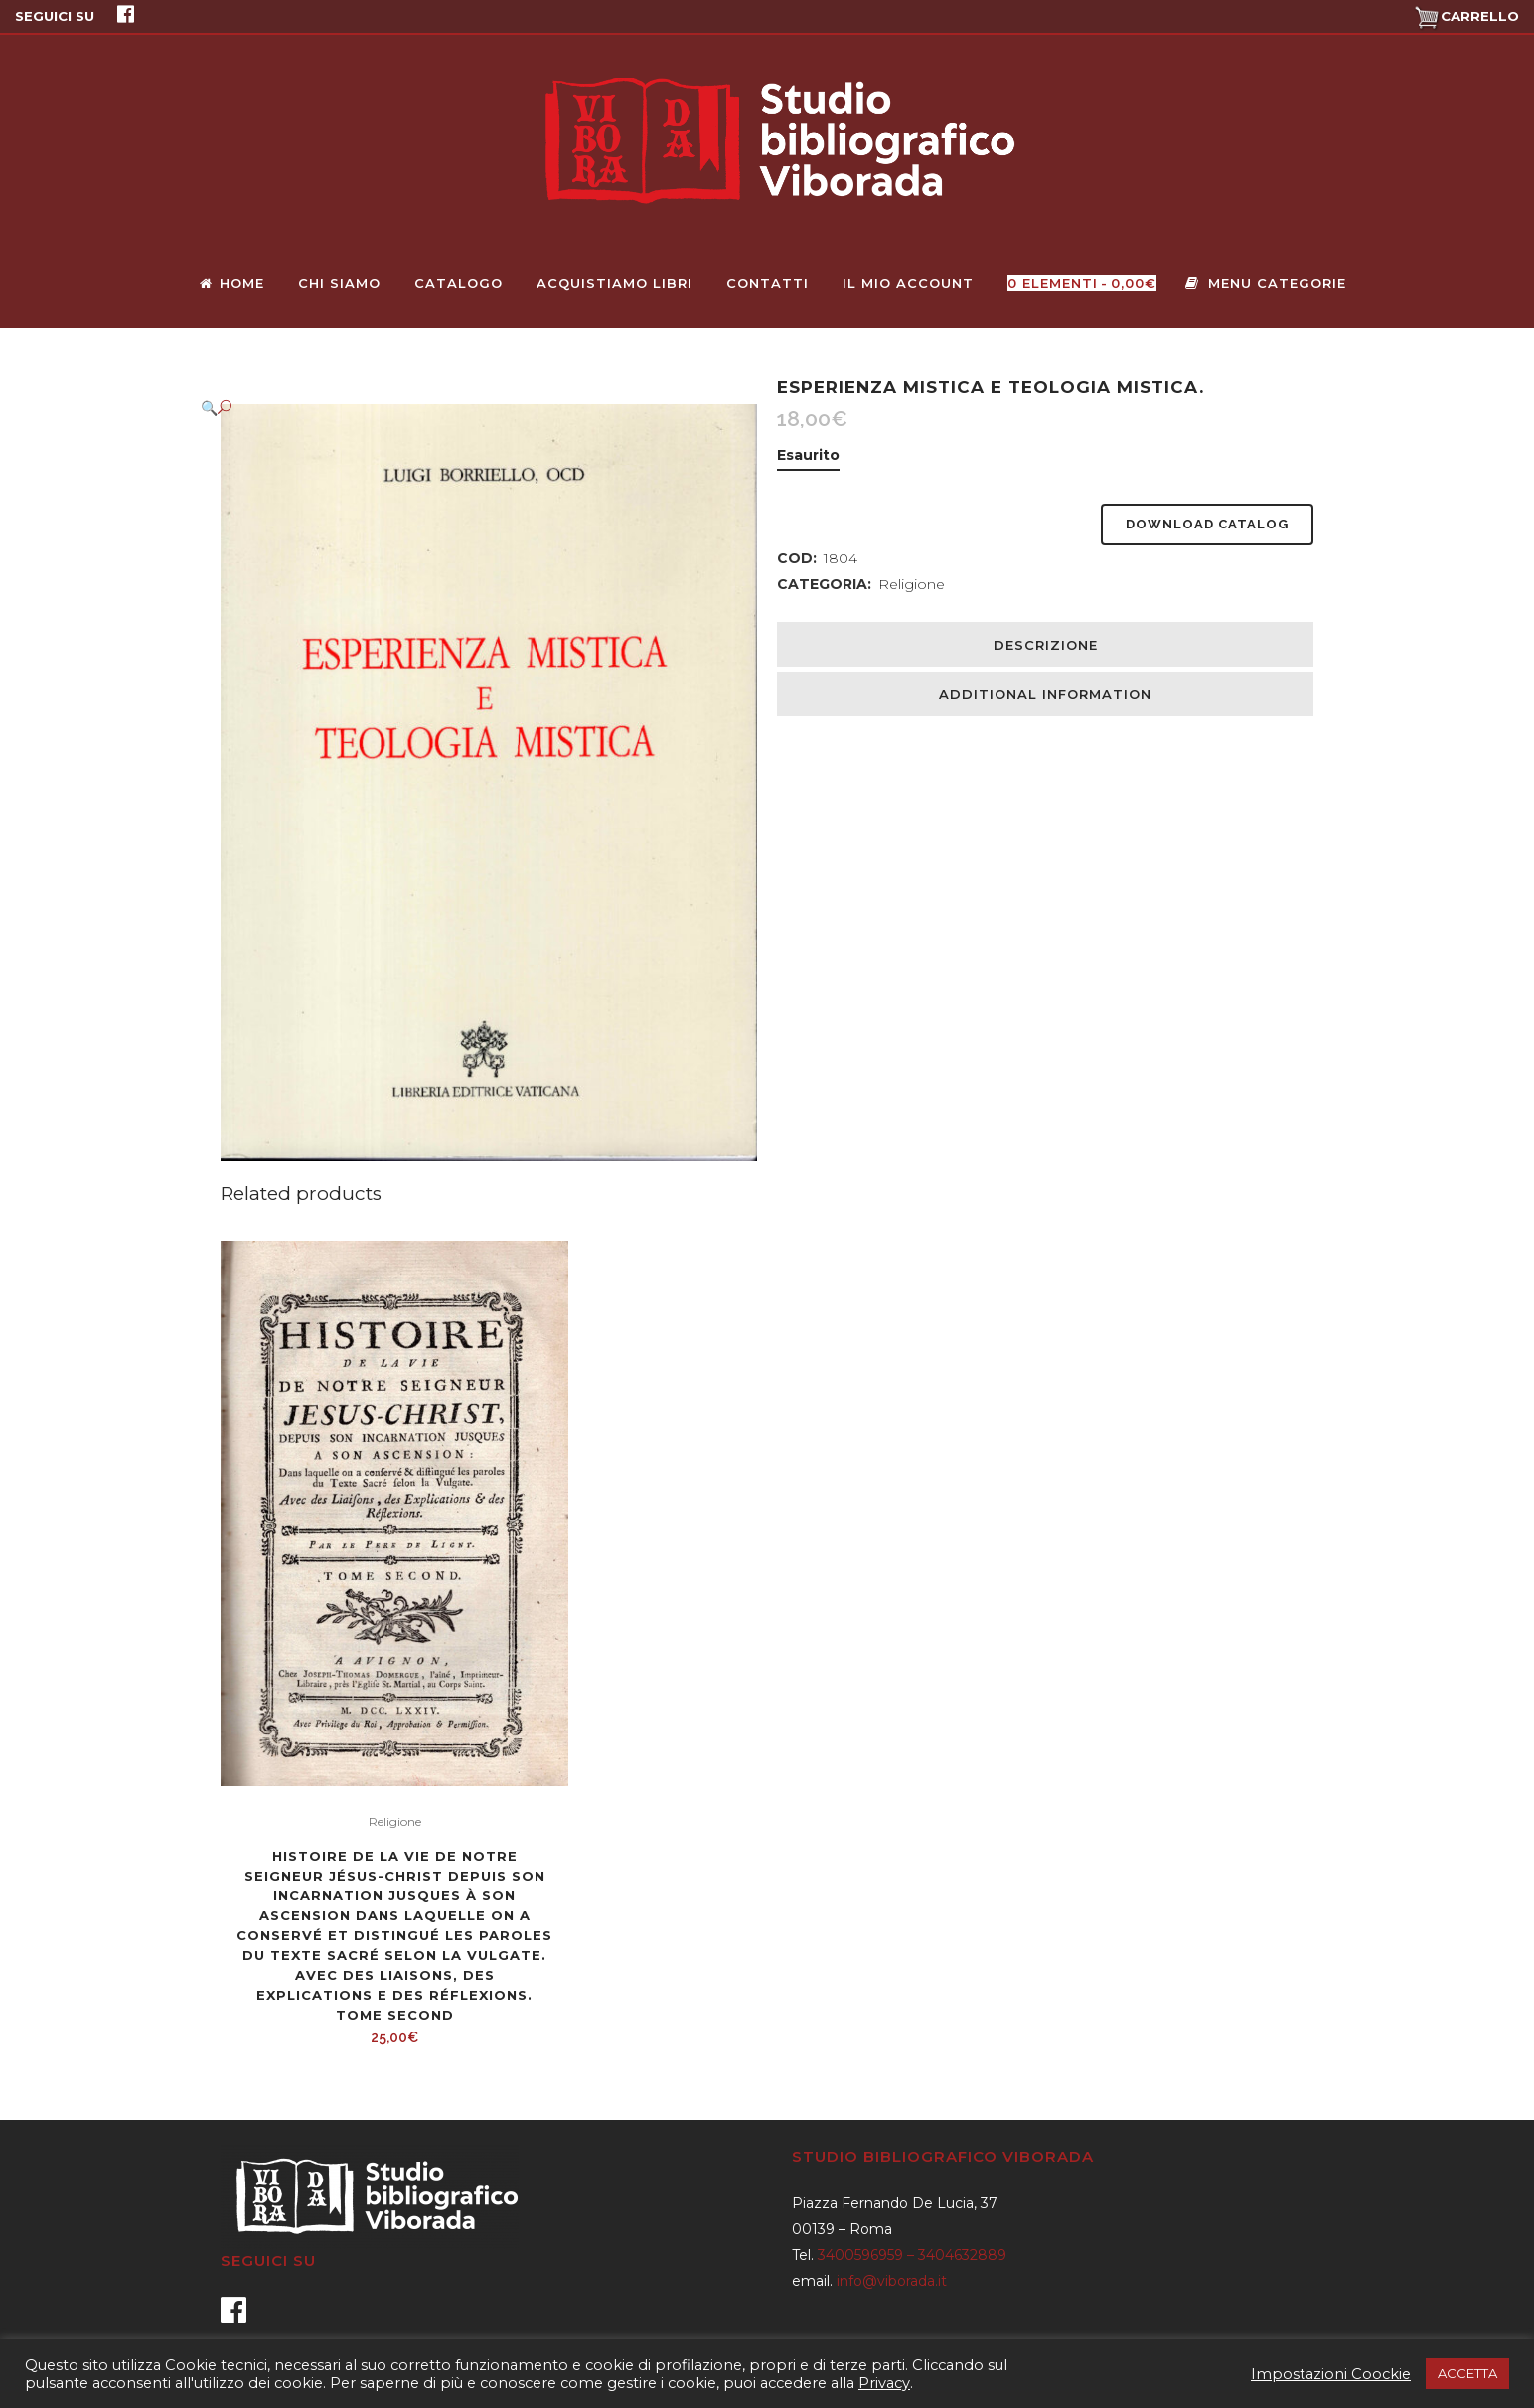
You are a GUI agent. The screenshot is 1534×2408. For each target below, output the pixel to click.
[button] (469, 407)
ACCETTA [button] (1467, 2373)
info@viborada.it (892, 2281)
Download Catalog (1207, 524)
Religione (911, 584)
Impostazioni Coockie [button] (1331, 2374)
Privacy (884, 2383)
